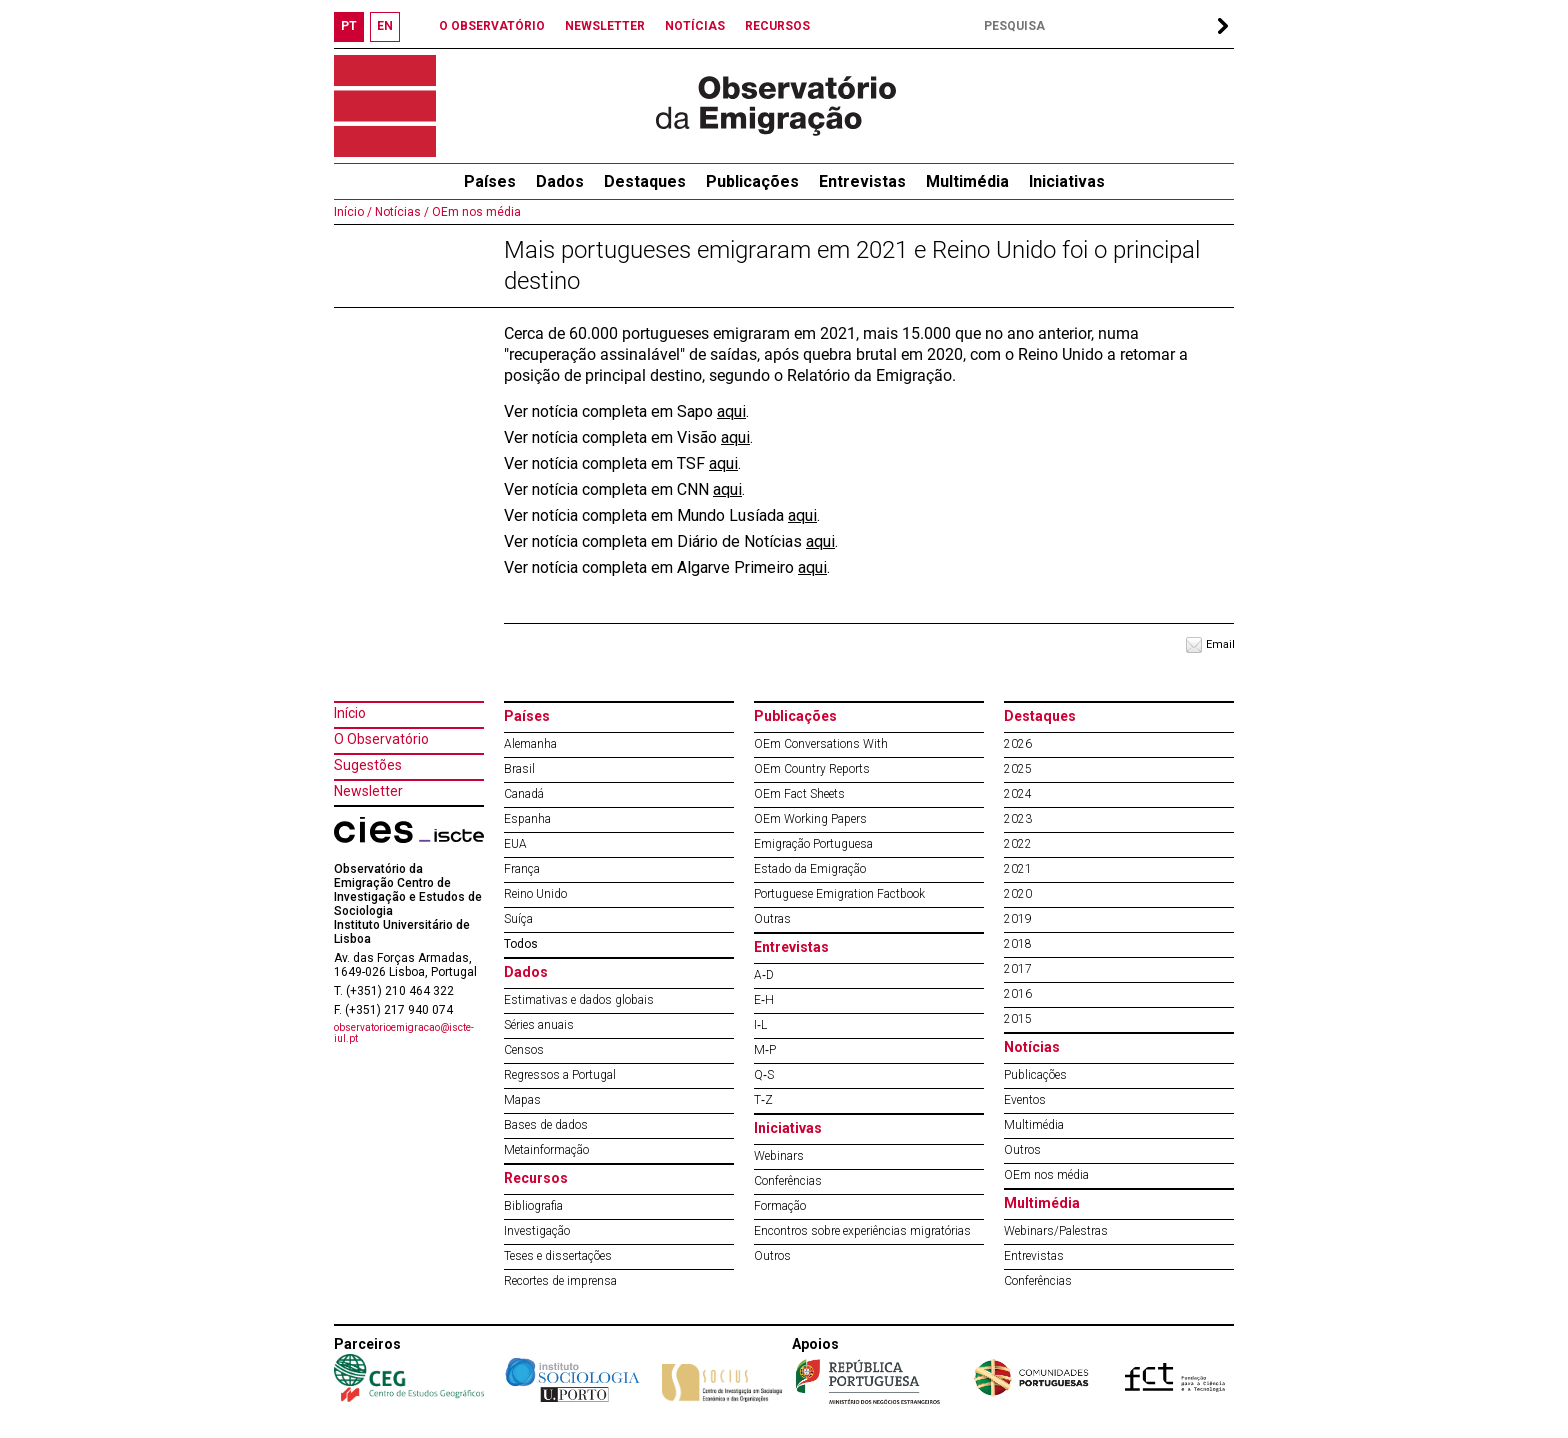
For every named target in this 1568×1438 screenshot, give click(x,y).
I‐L (760, 1025)
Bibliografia (533, 1206)
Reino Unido (535, 894)
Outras (772, 919)
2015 (1018, 1019)
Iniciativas (1067, 181)
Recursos (536, 1178)
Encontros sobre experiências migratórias (862, 1231)
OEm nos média (475, 212)
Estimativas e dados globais (579, 1000)
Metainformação (546, 1150)
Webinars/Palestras (1056, 1231)
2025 (1018, 769)
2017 (1018, 969)
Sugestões (368, 765)
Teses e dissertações (558, 1256)
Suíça (518, 919)
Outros (772, 1256)
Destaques (645, 181)
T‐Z (763, 1100)
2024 (1018, 794)
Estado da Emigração (810, 869)
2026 (1018, 744)
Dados (560, 181)
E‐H (764, 1000)
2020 (1018, 894)
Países (527, 716)
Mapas (522, 1100)
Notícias (1032, 1047)
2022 (1018, 844)
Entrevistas (862, 181)
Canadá (524, 794)
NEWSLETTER (605, 26)
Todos (521, 944)
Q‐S (764, 1075)
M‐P (765, 1050)
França (522, 869)
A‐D (764, 975)
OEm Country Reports (812, 769)
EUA (515, 844)
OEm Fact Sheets (799, 794)
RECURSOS (777, 26)
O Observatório (381, 739)
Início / (353, 212)
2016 (1018, 994)
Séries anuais (539, 1025)
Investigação (537, 1231)
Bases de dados (546, 1125)
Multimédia (967, 181)
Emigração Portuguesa (813, 844)
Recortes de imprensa (560, 1281)
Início (350, 713)
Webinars (779, 1156)
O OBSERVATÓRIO (492, 26)
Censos (524, 1050)
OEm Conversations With (821, 744)
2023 (1018, 819)
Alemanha (530, 744)
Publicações (752, 181)
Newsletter (368, 791)
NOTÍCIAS (695, 26)
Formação (780, 1206)
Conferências (788, 1181)
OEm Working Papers (810, 819)
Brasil (519, 769)
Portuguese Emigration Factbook (839, 894)
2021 (1018, 869)
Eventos (1025, 1100)
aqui (731, 411)
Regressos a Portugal (560, 1075)
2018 (1018, 944)
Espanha (527, 819)
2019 (1018, 919)
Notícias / (400, 212)
